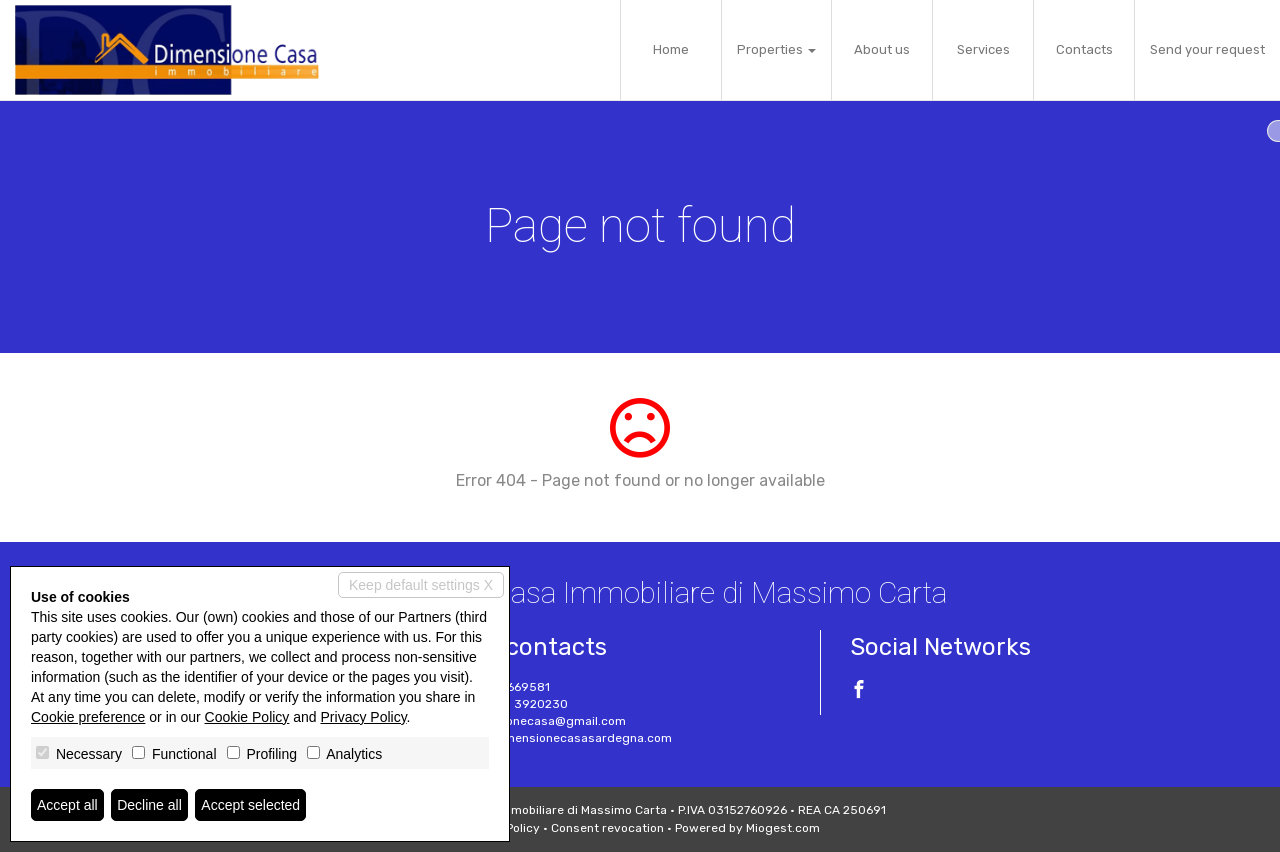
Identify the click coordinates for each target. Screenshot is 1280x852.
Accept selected (250, 805)
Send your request (1207, 49)
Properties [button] (776, 49)
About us (882, 49)
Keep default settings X (421, 585)
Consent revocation (607, 828)
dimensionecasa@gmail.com (543, 721)
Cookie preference (88, 717)
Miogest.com (783, 828)
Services (983, 49)
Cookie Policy (247, 717)
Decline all (149, 805)
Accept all (67, 805)
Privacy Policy (364, 717)
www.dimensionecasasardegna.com (566, 738)
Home (671, 49)
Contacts (1084, 49)
